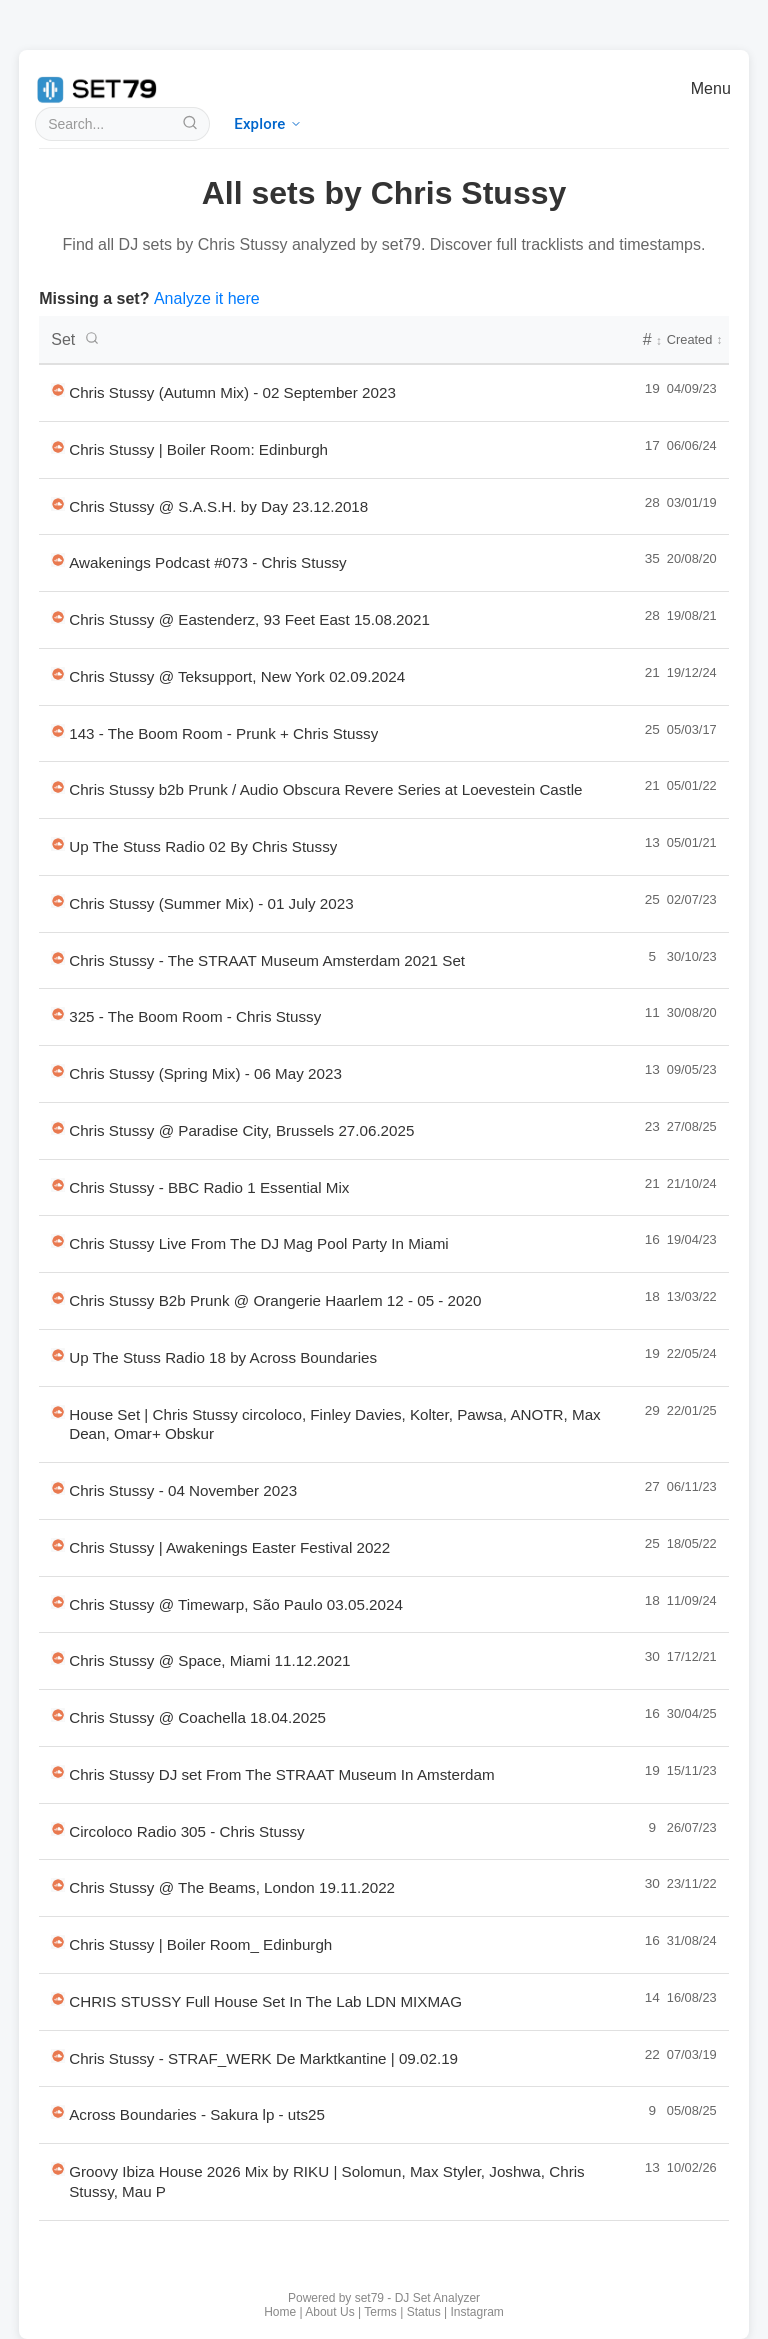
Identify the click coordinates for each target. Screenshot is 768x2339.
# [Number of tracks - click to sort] (652, 339)
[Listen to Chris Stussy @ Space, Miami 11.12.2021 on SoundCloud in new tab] (58, 1658)
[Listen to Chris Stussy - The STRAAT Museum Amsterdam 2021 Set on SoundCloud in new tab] (58, 958)
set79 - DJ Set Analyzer (417, 2298)
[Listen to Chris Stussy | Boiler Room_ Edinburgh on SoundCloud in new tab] (58, 1942)
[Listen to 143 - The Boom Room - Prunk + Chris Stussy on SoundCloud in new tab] (58, 731)
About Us (329, 2312)
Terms (380, 2312)
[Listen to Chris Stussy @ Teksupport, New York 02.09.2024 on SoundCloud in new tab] (58, 674)
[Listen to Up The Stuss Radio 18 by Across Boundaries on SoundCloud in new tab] (58, 1355)
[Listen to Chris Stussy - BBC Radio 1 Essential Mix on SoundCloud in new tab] (58, 1185)
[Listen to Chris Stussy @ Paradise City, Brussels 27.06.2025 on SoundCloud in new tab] (58, 1128)
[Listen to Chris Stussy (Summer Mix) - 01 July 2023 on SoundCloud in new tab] (58, 901)
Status (424, 2312)
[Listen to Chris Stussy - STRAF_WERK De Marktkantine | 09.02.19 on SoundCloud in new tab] (58, 2056)
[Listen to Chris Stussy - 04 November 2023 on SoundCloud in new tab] (58, 1488)
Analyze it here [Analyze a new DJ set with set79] (207, 298)
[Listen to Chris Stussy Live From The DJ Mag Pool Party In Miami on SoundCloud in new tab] (58, 1241)
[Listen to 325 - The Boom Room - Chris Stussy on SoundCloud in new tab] (58, 1014)
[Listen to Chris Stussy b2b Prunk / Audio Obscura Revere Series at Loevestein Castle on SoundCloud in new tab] (58, 787)
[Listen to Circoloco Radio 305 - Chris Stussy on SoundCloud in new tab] (58, 1829)
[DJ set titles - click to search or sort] (339, 340)
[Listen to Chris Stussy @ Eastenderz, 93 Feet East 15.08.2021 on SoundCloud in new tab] (58, 617)
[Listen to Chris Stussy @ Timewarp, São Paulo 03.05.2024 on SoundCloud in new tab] (58, 1602)
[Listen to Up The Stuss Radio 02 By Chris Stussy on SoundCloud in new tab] (58, 844)
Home (280, 2312)
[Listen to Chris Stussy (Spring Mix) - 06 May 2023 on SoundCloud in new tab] (58, 1071)
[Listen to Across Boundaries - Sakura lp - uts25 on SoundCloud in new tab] (58, 2112)
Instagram (477, 2312)
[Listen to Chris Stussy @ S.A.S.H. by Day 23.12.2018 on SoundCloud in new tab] (58, 504)
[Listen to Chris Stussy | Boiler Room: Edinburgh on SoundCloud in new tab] (58, 447)
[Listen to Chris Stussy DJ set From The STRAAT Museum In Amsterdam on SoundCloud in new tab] (58, 1772)
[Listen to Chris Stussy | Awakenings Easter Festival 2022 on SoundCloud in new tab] (58, 1545)
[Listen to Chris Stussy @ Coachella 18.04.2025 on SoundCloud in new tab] (58, 1715)
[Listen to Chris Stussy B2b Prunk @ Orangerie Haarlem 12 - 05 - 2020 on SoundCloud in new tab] (58, 1298)
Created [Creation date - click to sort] (695, 339)
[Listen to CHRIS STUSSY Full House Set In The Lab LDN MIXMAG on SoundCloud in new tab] (58, 1999)
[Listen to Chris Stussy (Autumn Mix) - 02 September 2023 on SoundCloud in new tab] (58, 390)
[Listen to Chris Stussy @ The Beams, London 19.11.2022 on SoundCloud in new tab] (58, 1885)
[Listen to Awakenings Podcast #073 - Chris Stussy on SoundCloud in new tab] (58, 560)
